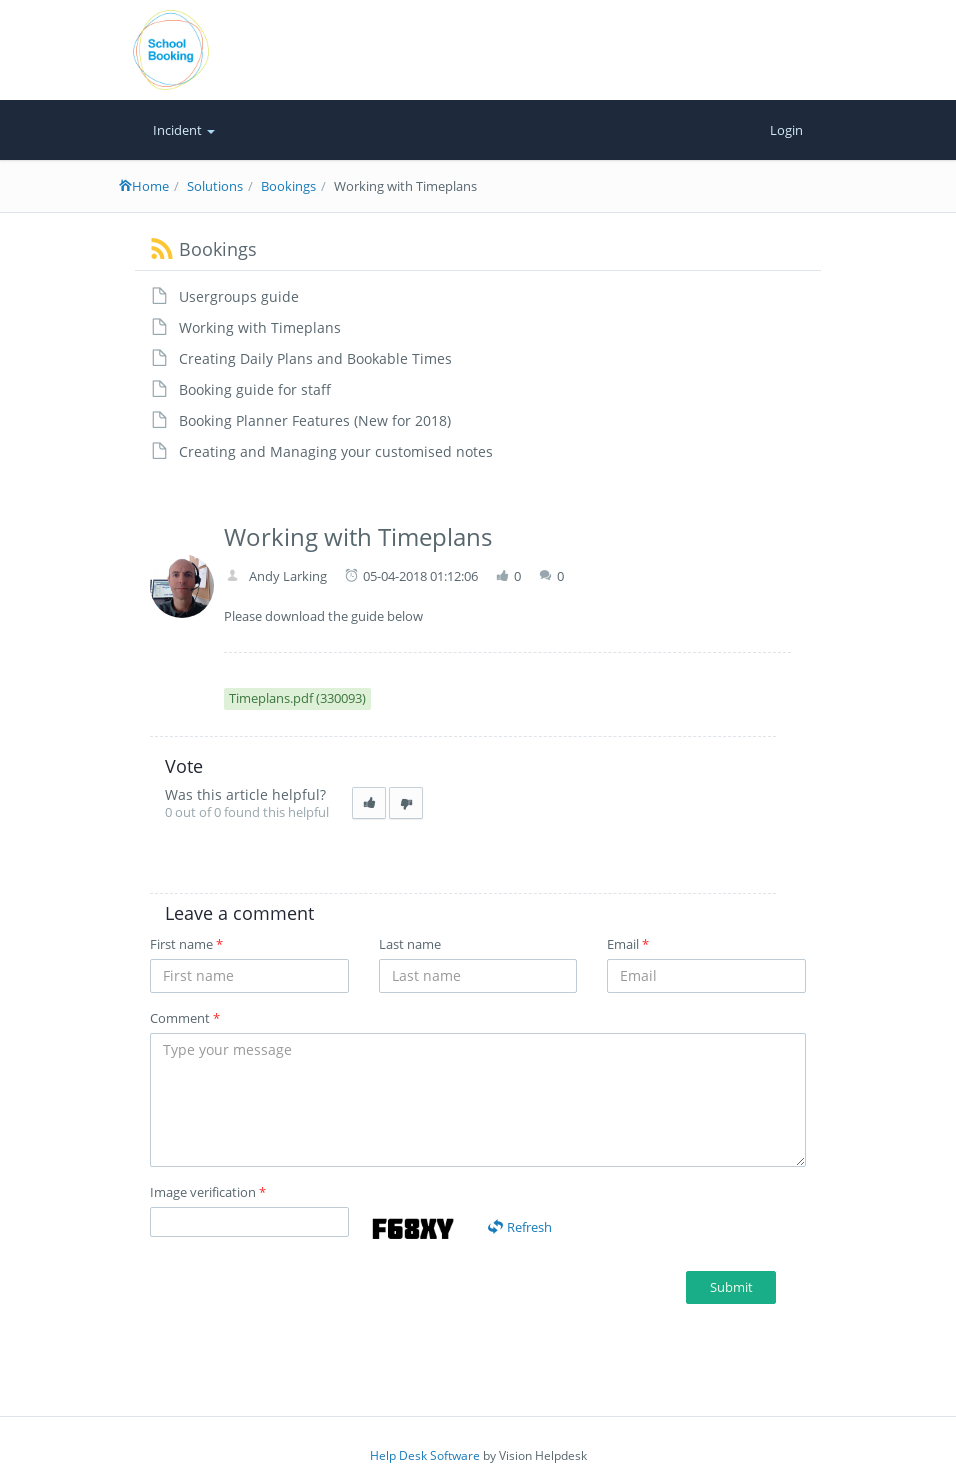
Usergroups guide (239, 296)
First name (186, 944)
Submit (731, 1287)
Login (786, 130)
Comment (185, 1018)
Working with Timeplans (260, 327)
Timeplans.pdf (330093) (297, 698)
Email (628, 944)
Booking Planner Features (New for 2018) (315, 420)
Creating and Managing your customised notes (336, 451)
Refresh (519, 1227)
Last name (410, 944)
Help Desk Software (425, 1455)
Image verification (208, 1192)
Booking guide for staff (255, 389)
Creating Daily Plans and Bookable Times (315, 358)
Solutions (215, 186)
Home (144, 186)
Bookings (288, 186)
